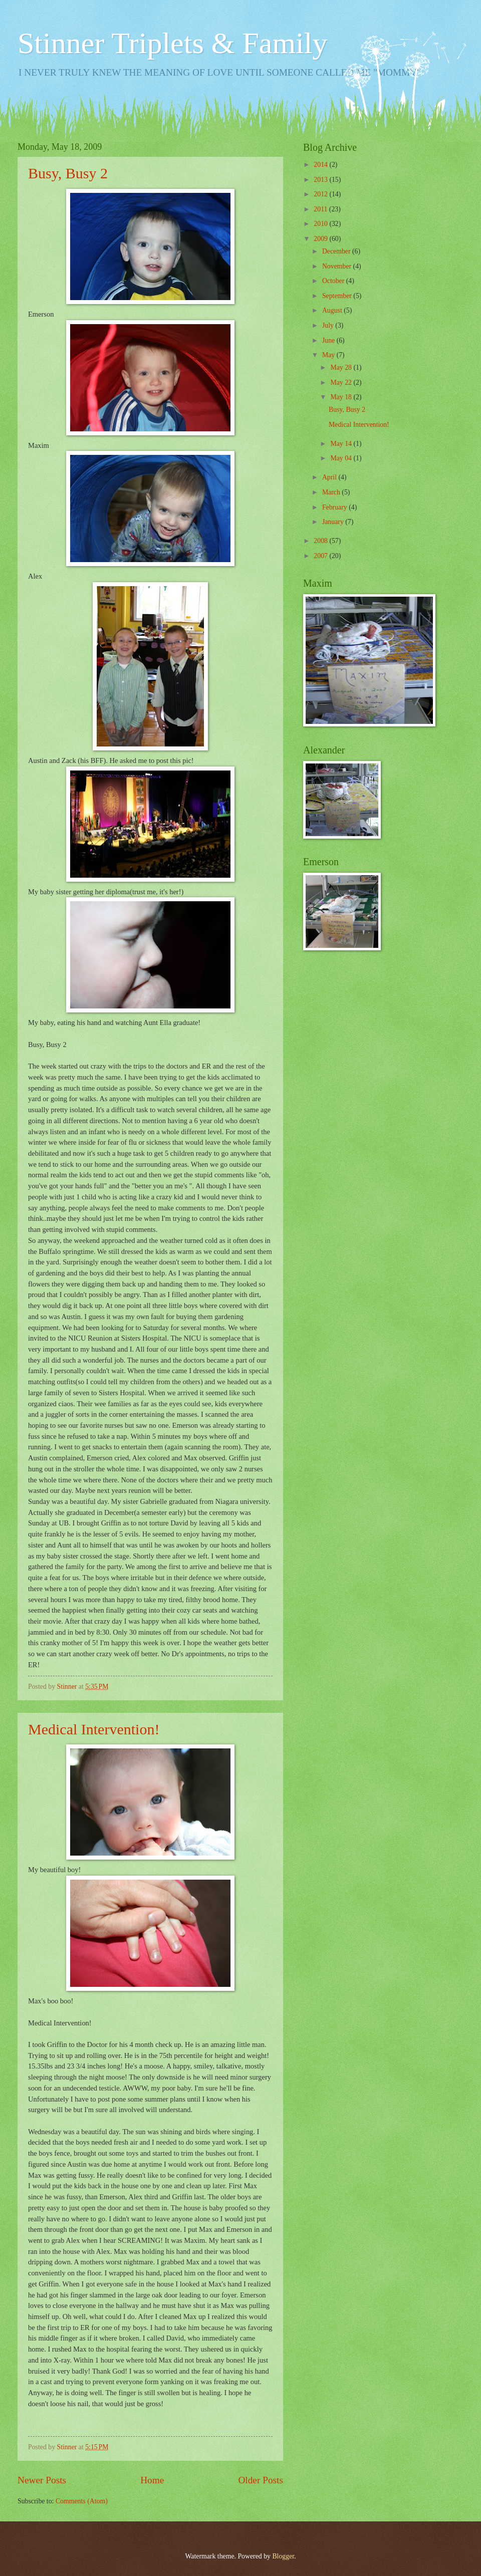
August (333, 310)
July (328, 325)
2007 (321, 556)
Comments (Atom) (82, 2501)
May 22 (341, 382)
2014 (321, 164)
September (337, 296)
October (334, 281)
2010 (321, 223)
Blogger (283, 2556)
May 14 (341, 443)
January (333, 522)
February (335, 507)
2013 (321, 179)
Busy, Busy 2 (68, 173)
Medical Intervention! (93, 1729)
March (332, 492)
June (329, 340)
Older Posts (260, 2480)
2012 (321, 194)
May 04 (341, 458)
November (337, 266)
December (337, 251)
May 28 (341, 367)
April (330, 477)
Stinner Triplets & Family (172, 43)
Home (152, 2480)
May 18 (341, 397)
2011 (321, 209)
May (329, 355)
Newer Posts (42, 2480)
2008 (321, 541)
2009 (321, 238)
